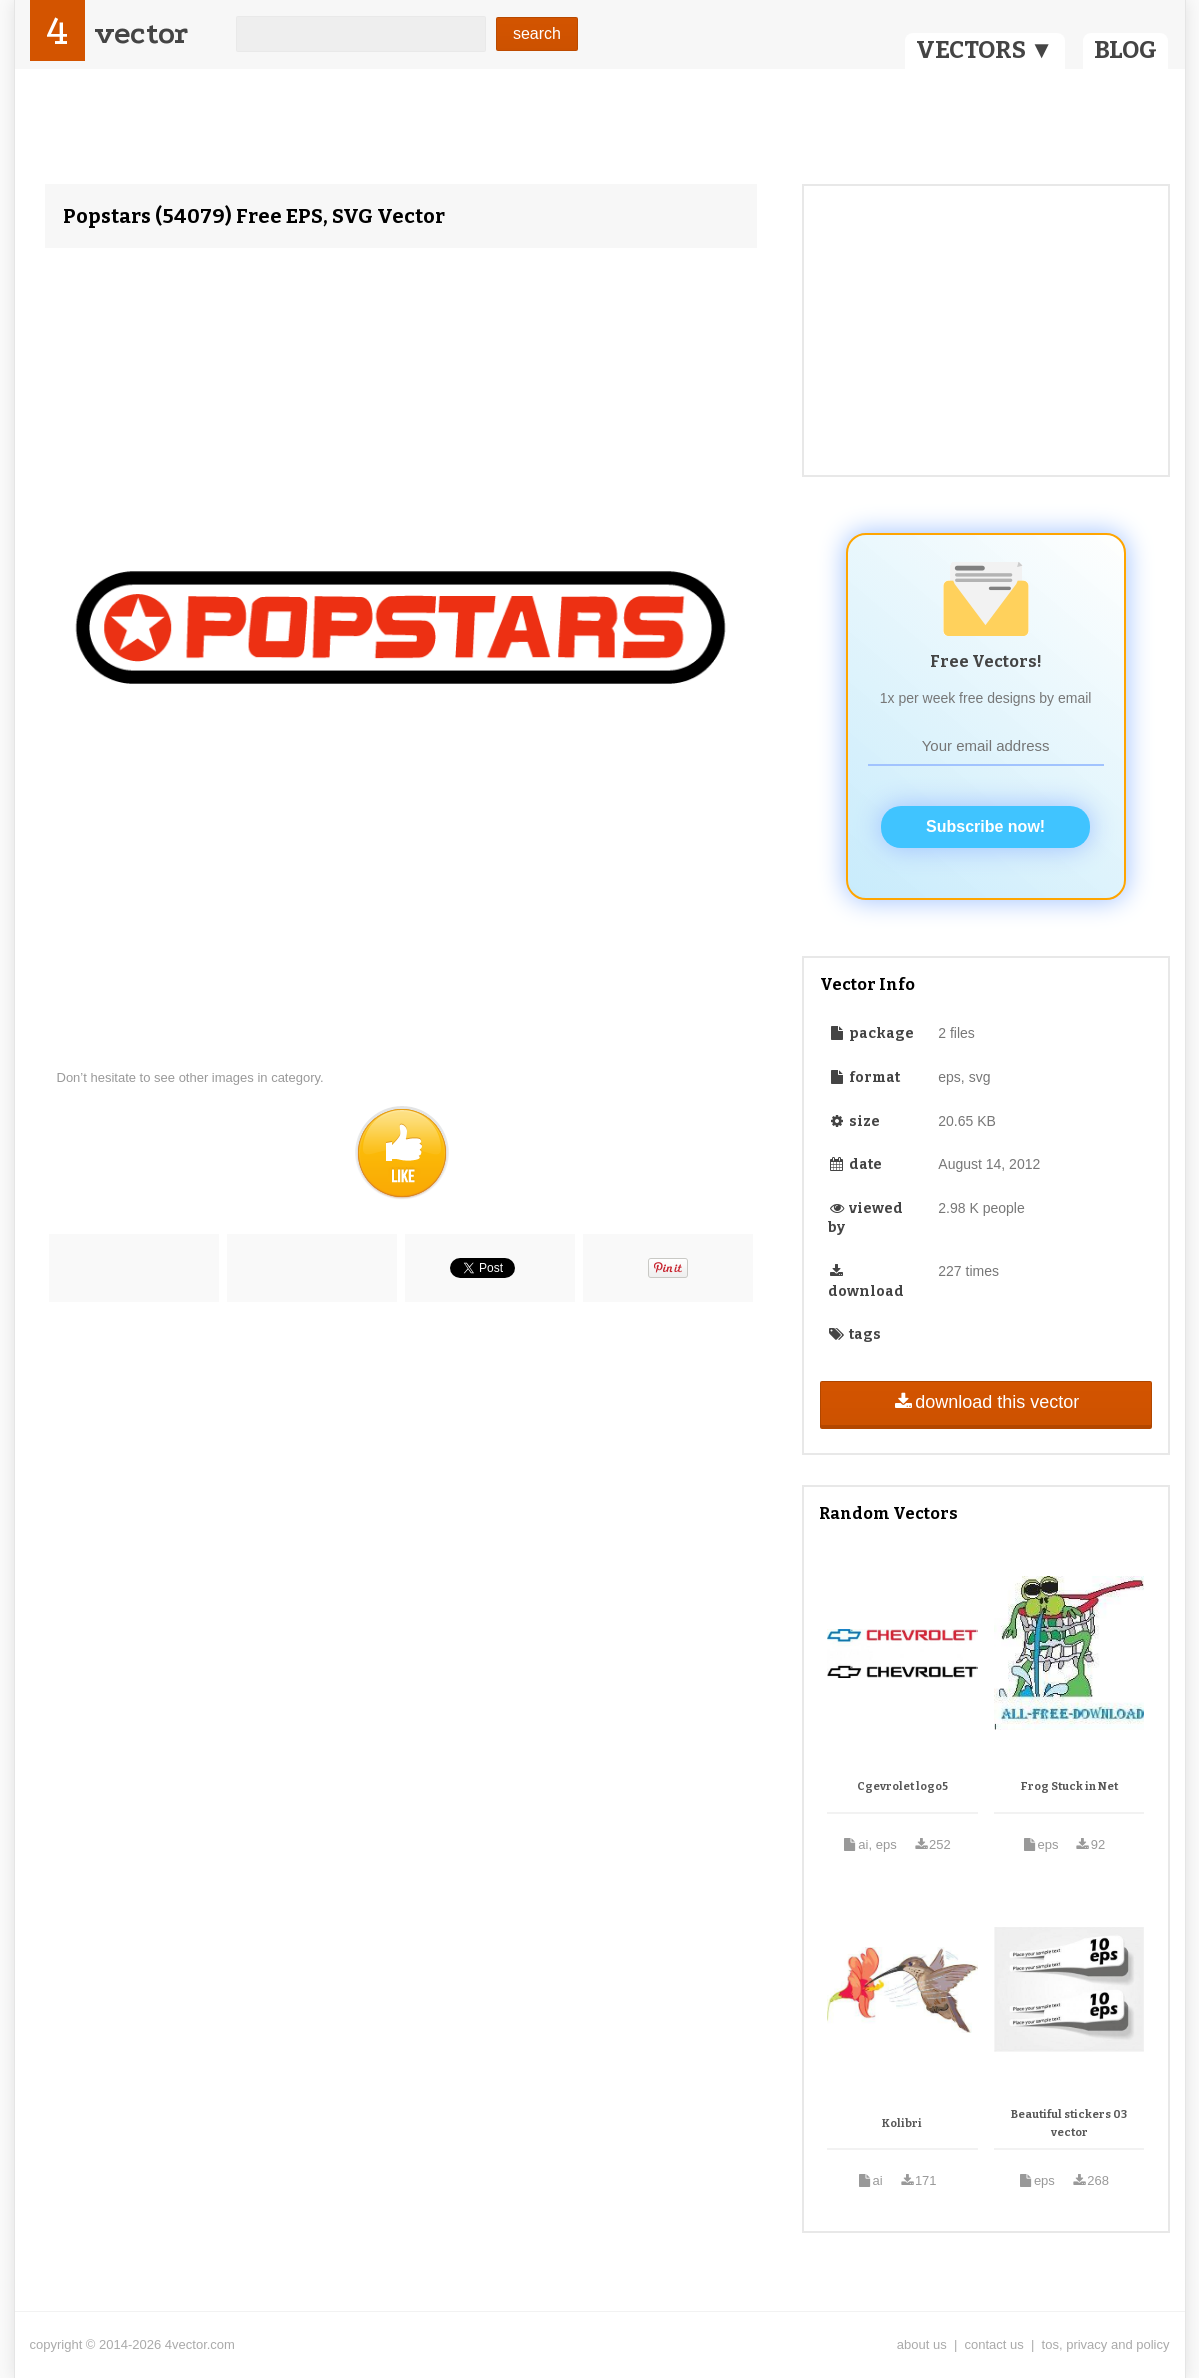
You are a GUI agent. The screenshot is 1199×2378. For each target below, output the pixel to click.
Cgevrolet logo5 (902, 1786)
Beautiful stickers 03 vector (1069, 2123)
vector (141, 33)
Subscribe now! (985, 826)
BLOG (1125, 50)
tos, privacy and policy (1106, 2344)
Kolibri (902, 2123)
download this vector (985, 1402)
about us (922, 2344)
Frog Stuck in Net (1069, 1786)
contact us (994, 2344)
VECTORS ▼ (985, 50)
